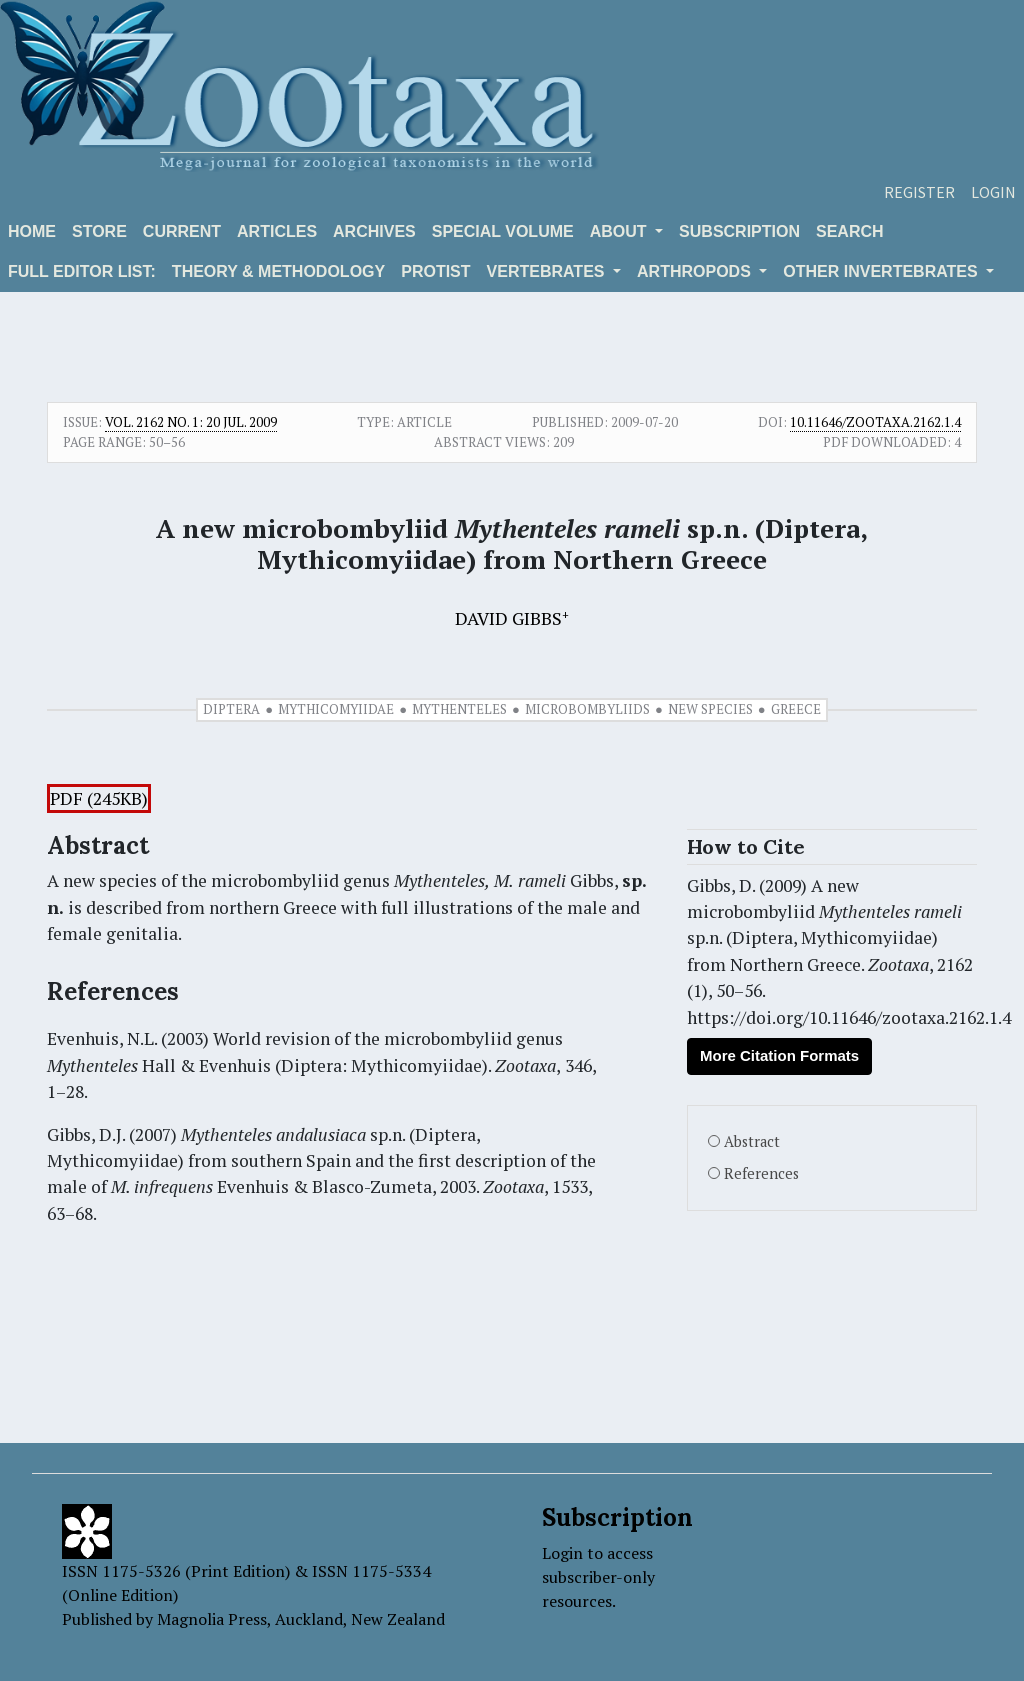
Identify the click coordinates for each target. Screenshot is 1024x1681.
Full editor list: (82, 271)
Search (850, 231)
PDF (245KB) (99, 798)
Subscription (739, 231)
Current (182, 231)
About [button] (620, 231)
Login (993, 192)
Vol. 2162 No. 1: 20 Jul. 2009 (191, 422)
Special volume (503, 231)
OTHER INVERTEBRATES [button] (882, 271)
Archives (374, 231)
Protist (435, 271)
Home (32, 231)
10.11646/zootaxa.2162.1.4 (875, 422)
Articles (277, 231)
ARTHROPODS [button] (696, 271)
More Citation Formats (779, 1055)
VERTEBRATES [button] (548, 271)
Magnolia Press (212, 1619)
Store (99, 231)
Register (919, 192)
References (761, 1173)
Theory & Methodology (278, 271)
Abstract (752, 1141)
